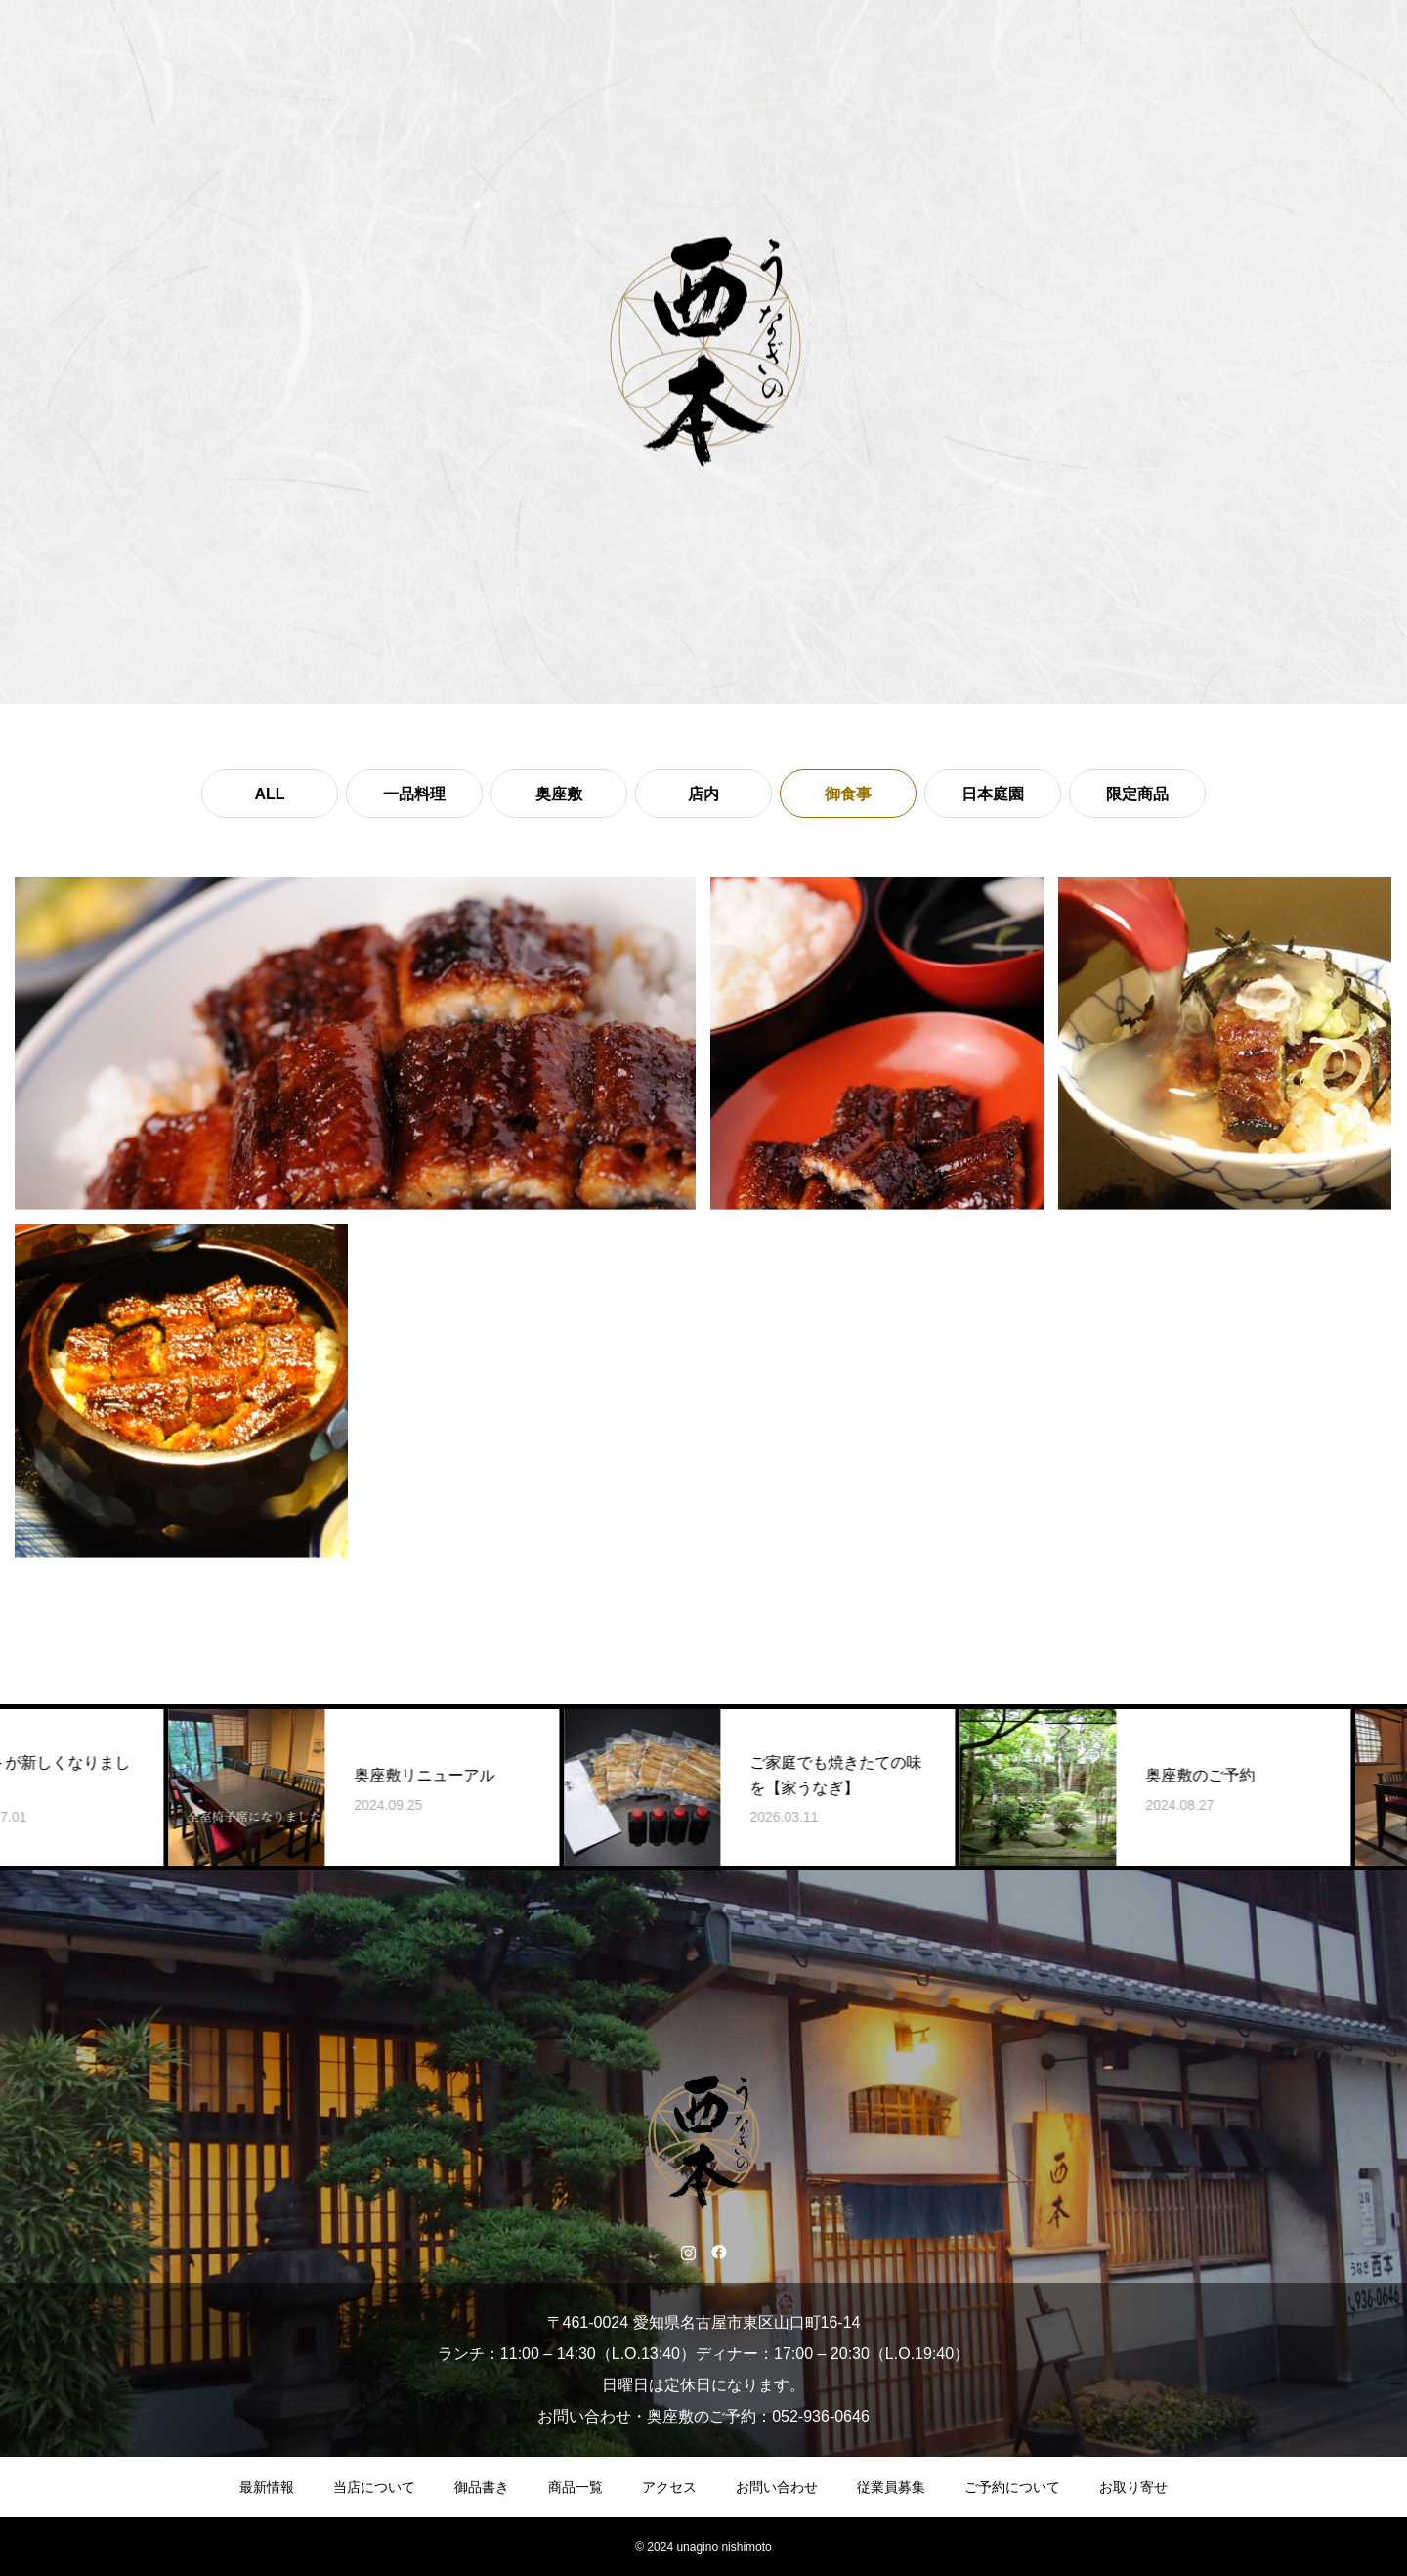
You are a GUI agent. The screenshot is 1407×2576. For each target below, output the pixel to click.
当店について (374, 2487)
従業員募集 (891, 2487)
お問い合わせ (777, 2487)
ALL (269, 794)
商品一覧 (575, 2487)
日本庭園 (992, 794)
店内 (703, 794)
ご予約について (1012, 2487)
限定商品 (1137, 794)
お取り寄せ (1133, 2487)
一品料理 (414, 794)
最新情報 (266, 2487)
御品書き (481, 2487)
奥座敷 (558, 794)
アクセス (669, 2487)
